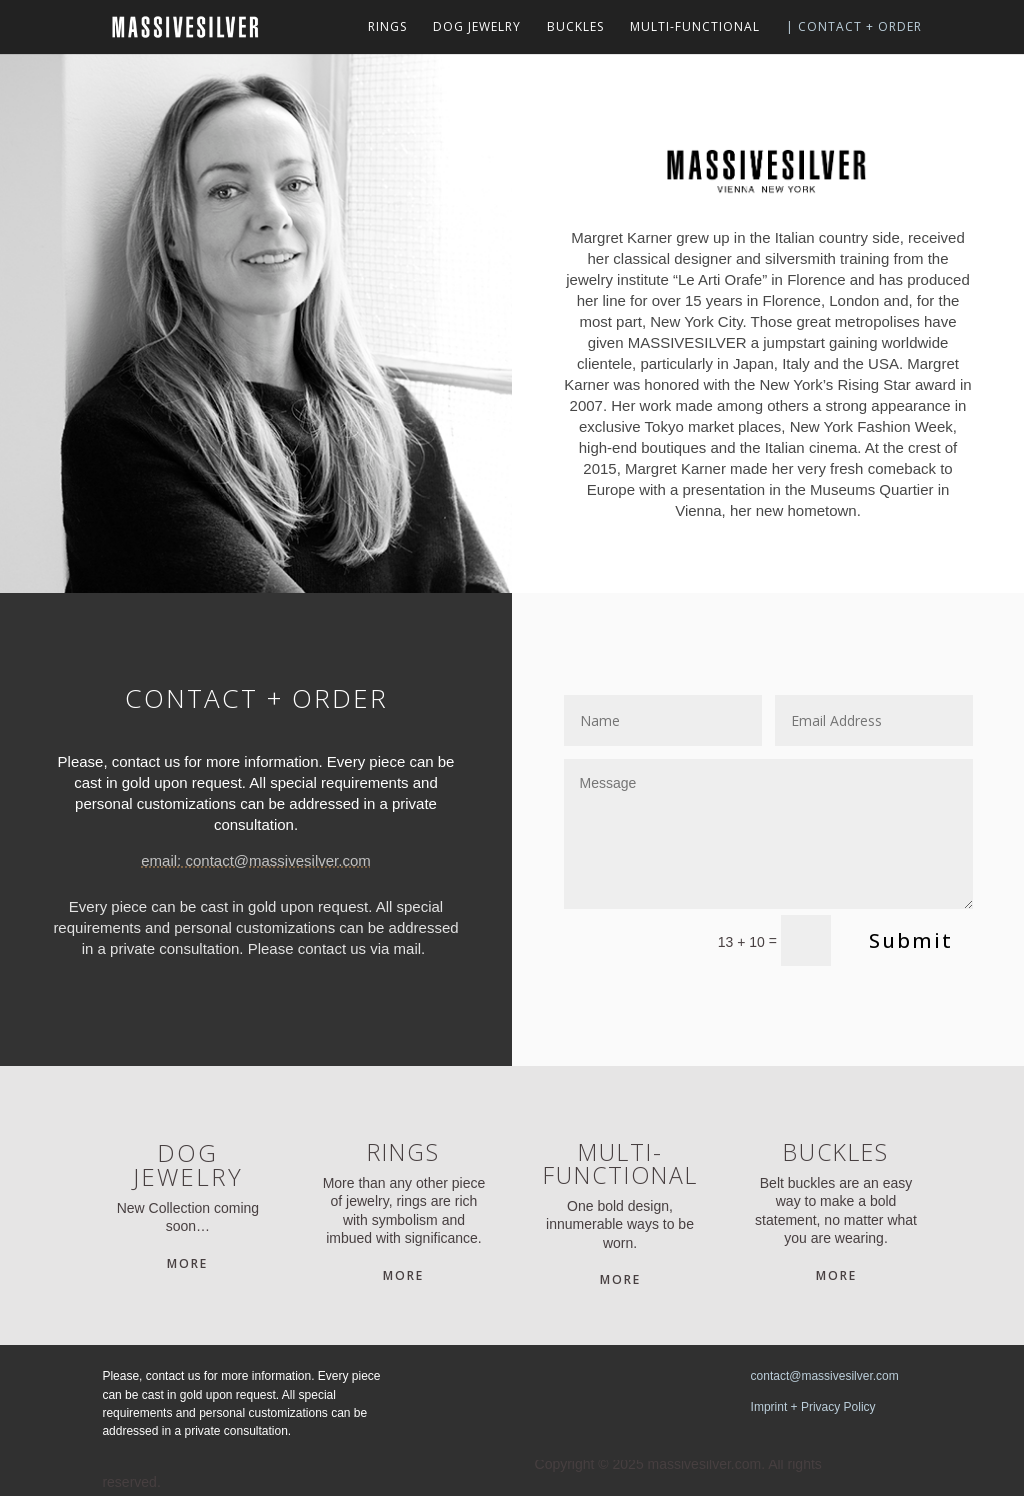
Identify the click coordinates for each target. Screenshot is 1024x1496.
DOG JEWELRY (477, 27)
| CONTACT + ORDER (854, 27)
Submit (911, 940)
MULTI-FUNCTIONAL (695, 27)
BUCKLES (575, 27)
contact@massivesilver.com (825, 1376)
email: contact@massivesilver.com (255, 860)
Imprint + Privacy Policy (813, 1407)
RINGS (387, 27)
